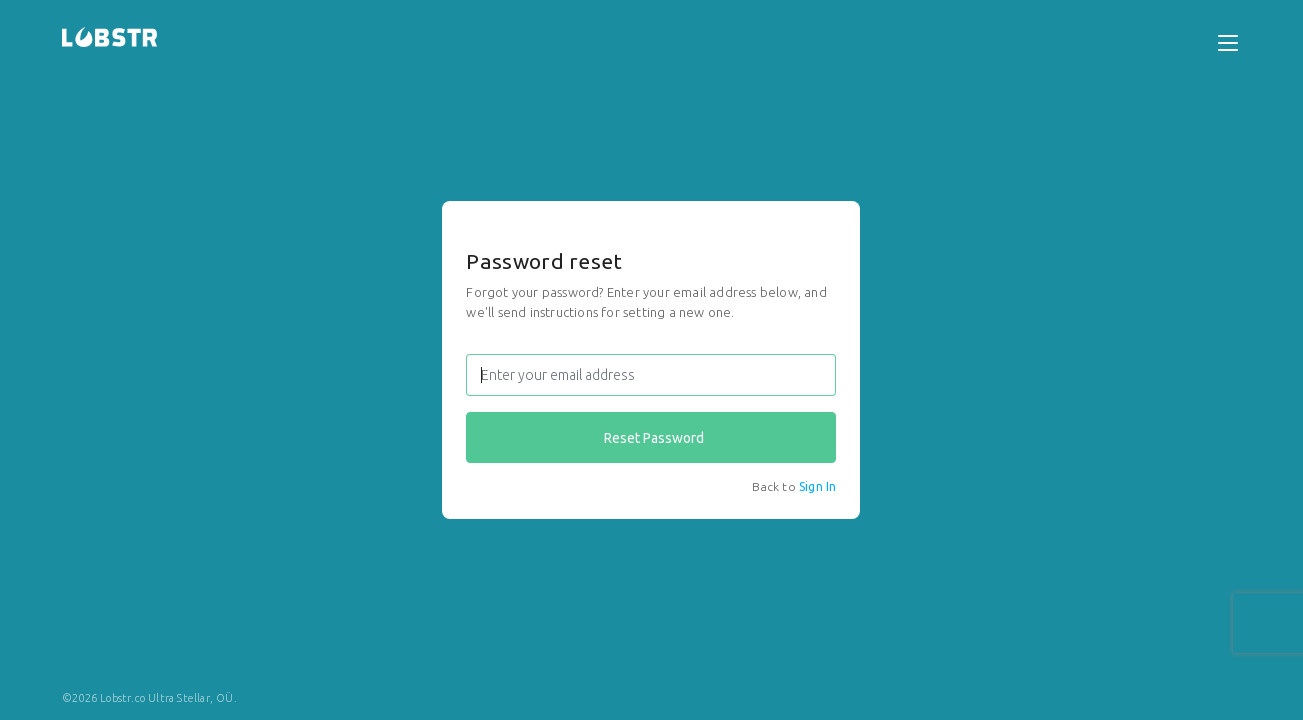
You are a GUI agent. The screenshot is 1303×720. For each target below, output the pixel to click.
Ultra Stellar (179, 698)
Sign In (817, 486)
